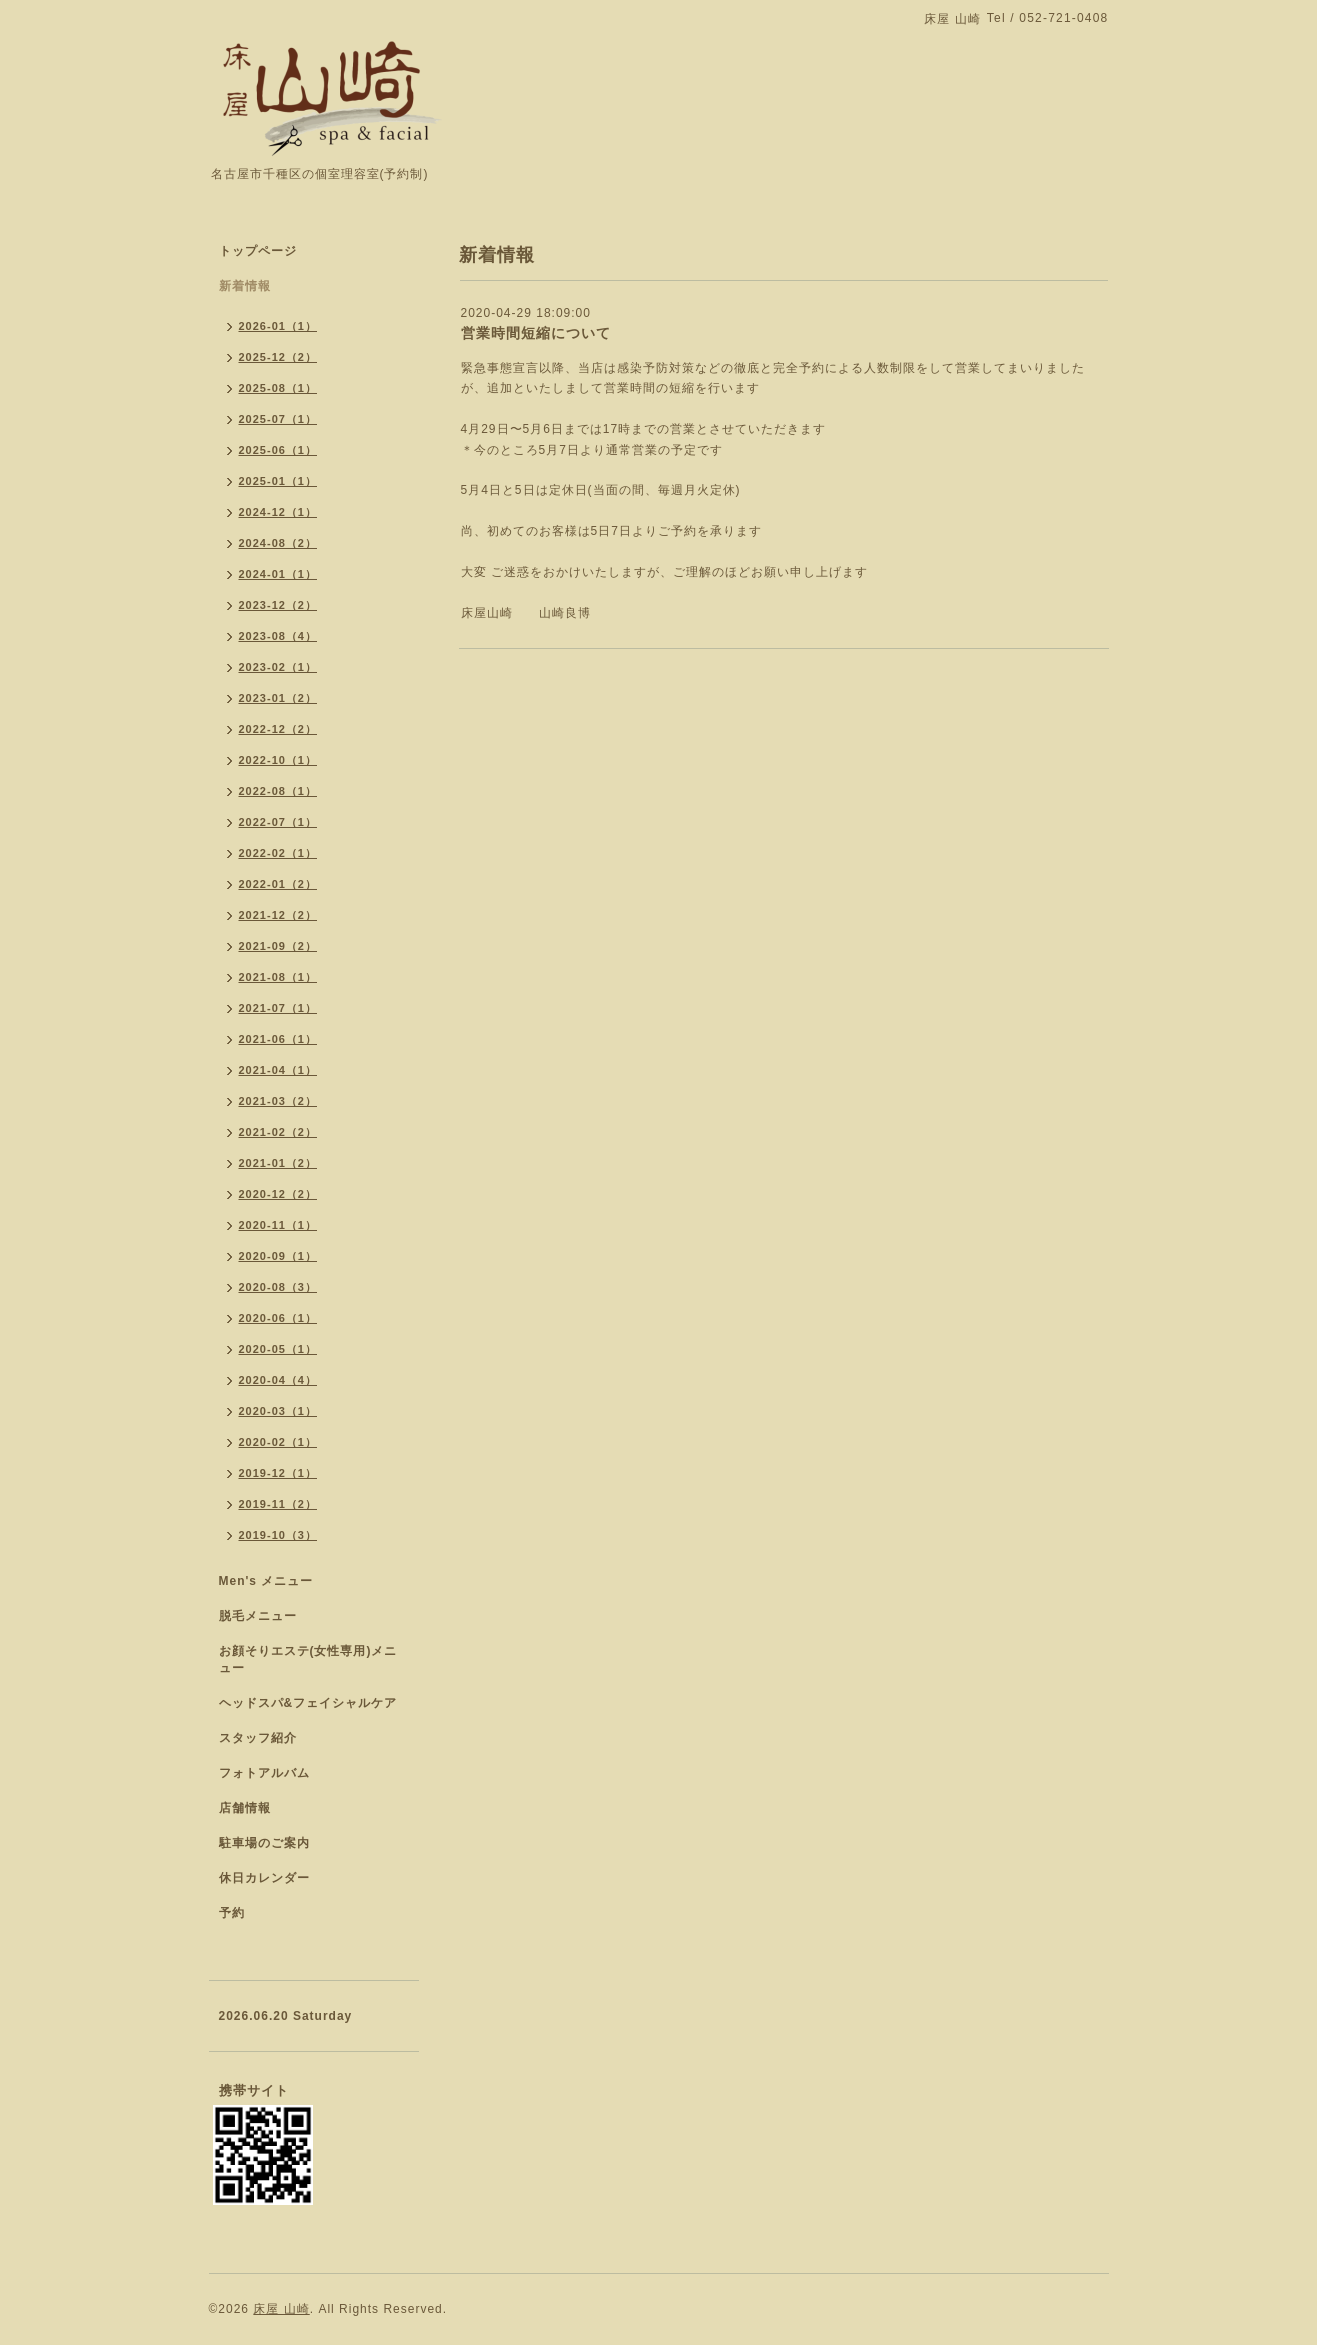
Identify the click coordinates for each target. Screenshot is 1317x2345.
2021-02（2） (278, 1132)
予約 (232, 1913)
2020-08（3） (278, 1287)
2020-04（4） (278, 1380)
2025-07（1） (278, 419)
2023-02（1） (278, 667)
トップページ (258, 251)
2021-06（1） (278, 1039)
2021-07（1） (278, 1008)
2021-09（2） (278, 946)
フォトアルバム (264, 1773)
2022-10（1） (278, 760)
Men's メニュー (266, 1581)
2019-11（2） (278, 1504)
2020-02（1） (278, 1442)
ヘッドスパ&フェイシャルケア (308, 1703)
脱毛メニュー (258, 1616)
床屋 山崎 (281, 2309)
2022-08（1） (278, 791)
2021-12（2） (278, 915)
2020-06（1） (278, 1318)
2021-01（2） (278, 1163)
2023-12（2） (278, 605)
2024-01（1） (278, 574)
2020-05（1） (278, 1349)
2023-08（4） (278, 636)
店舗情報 (245, 1808)
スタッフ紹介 (258, 1738)
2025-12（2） (278, 357)
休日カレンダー (264, 1878)
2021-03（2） (278, 1101)
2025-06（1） (278, 450)
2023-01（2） (278, 698)
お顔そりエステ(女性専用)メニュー (308, 1659)
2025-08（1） (278, 388)
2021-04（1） (278, 1070)
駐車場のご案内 (264, 1843)
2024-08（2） (278, 543)
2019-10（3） (278, 1535)
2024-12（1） (278, 512)
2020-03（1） (278, 1411)
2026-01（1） (278, 326)
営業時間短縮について (536, 333)
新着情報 (245, 286)
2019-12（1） (278, 1473)
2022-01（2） (278, 884)
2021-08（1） (278, 977)
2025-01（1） (278, 481)
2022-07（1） (278, 822)
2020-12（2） (278, 1194)
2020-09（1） (278, 1256)
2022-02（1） (278, 853)
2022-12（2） (278, 729)
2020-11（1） (278, 1225)
